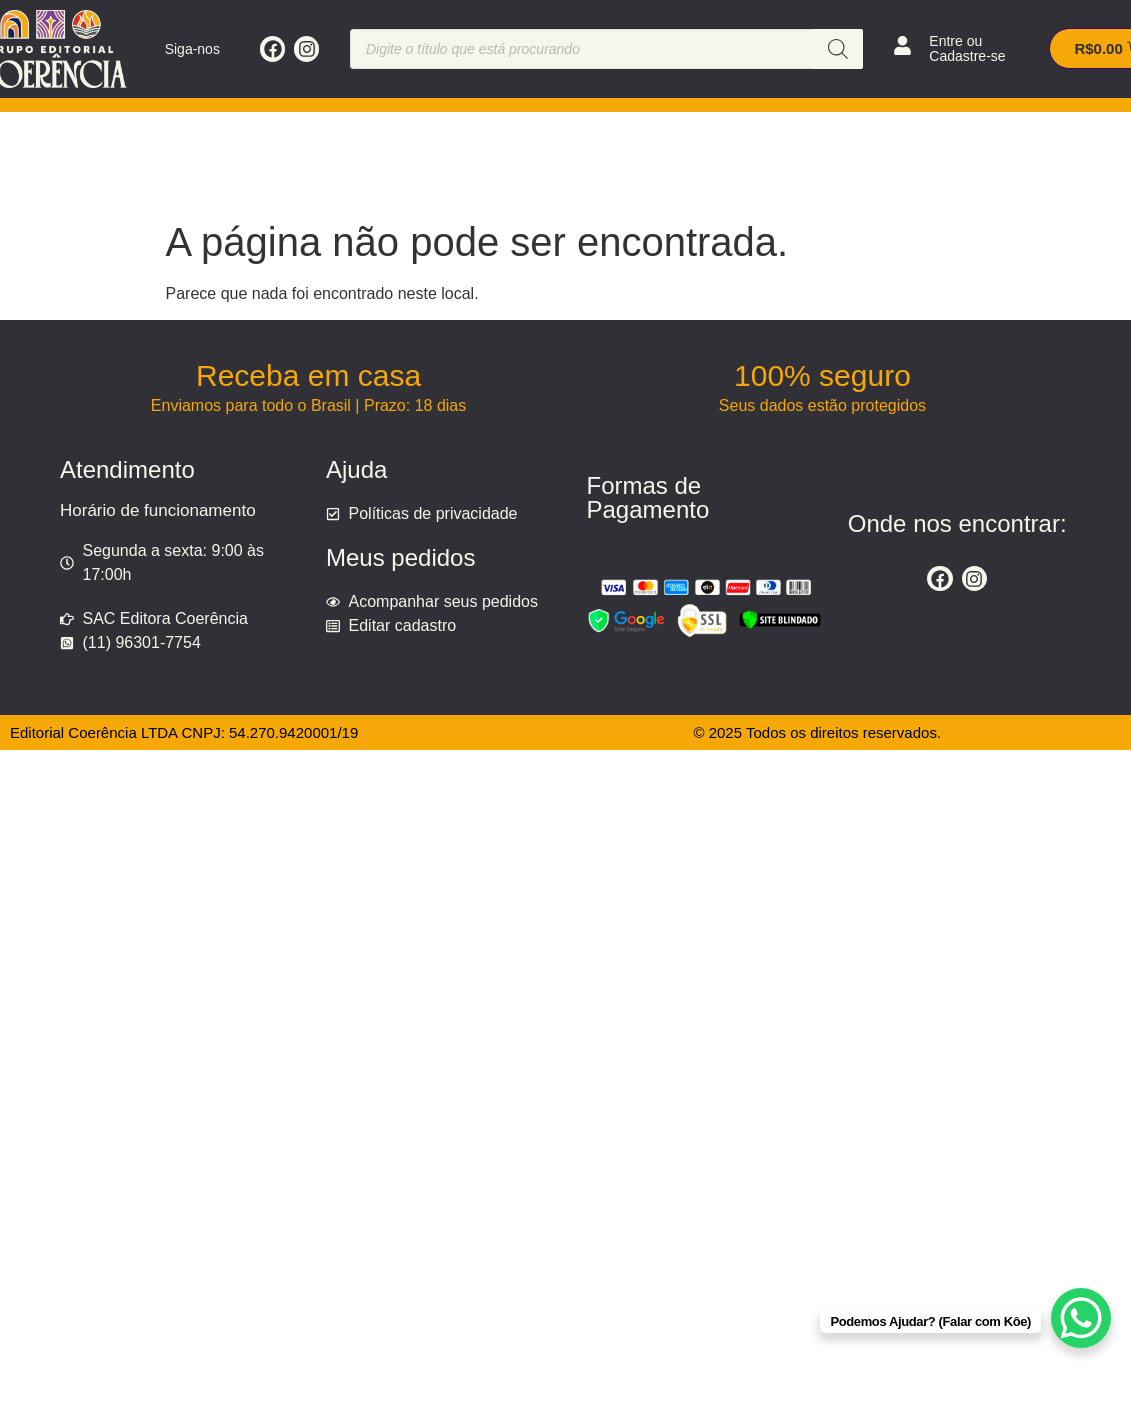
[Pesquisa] (838, 49)
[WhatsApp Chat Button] (1081, 1318)
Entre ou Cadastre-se (967, 48)
